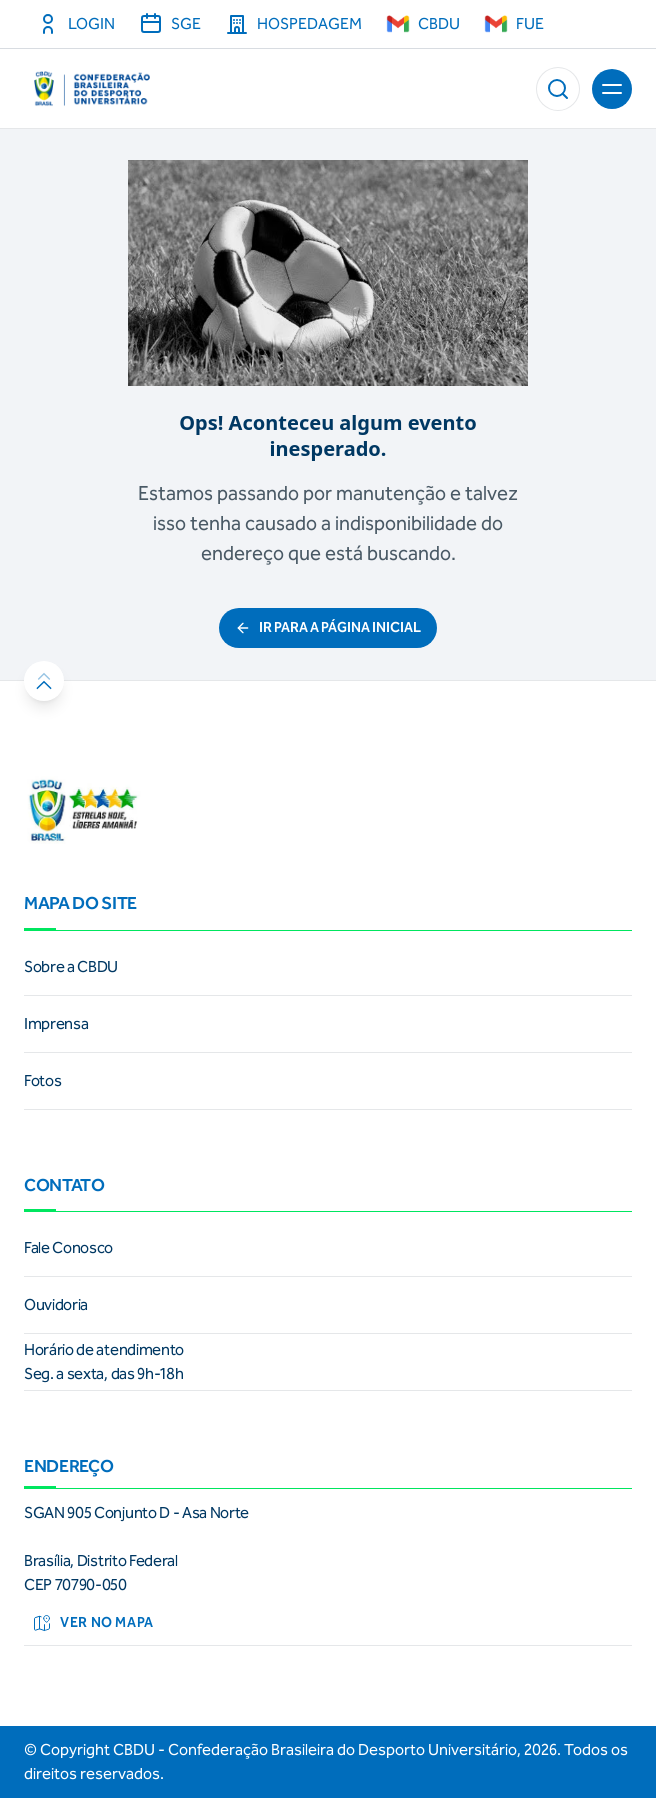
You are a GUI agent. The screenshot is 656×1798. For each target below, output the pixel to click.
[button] (558, 89)
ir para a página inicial (328, 627)
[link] (328, 967)
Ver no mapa (93, 1623)
